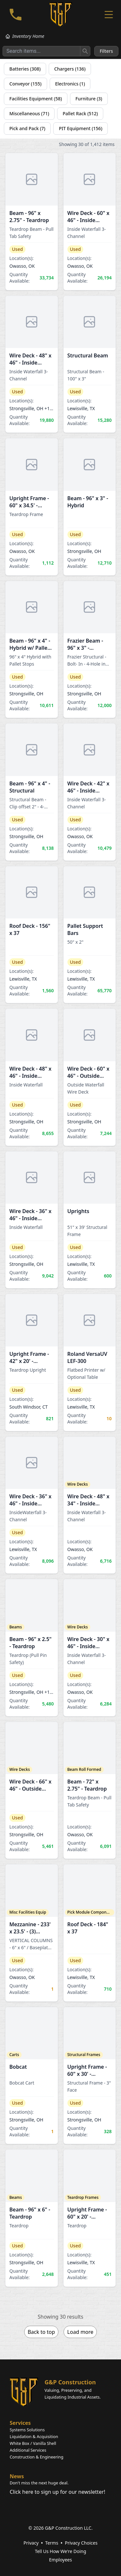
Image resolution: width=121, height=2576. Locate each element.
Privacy (31, 2543)
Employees (60, 2560)
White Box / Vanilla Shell (33, 2443)
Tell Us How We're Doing (60, 2551)
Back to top (41, 2331)
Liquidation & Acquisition (34, 2436)
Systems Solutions (27, 2430)
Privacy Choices (81, 2543)
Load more (80, 2331)
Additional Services (28, 2450)
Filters (106, 51)
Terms (51, 2543)
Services (20, 2422)
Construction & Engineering (36, 2457)
